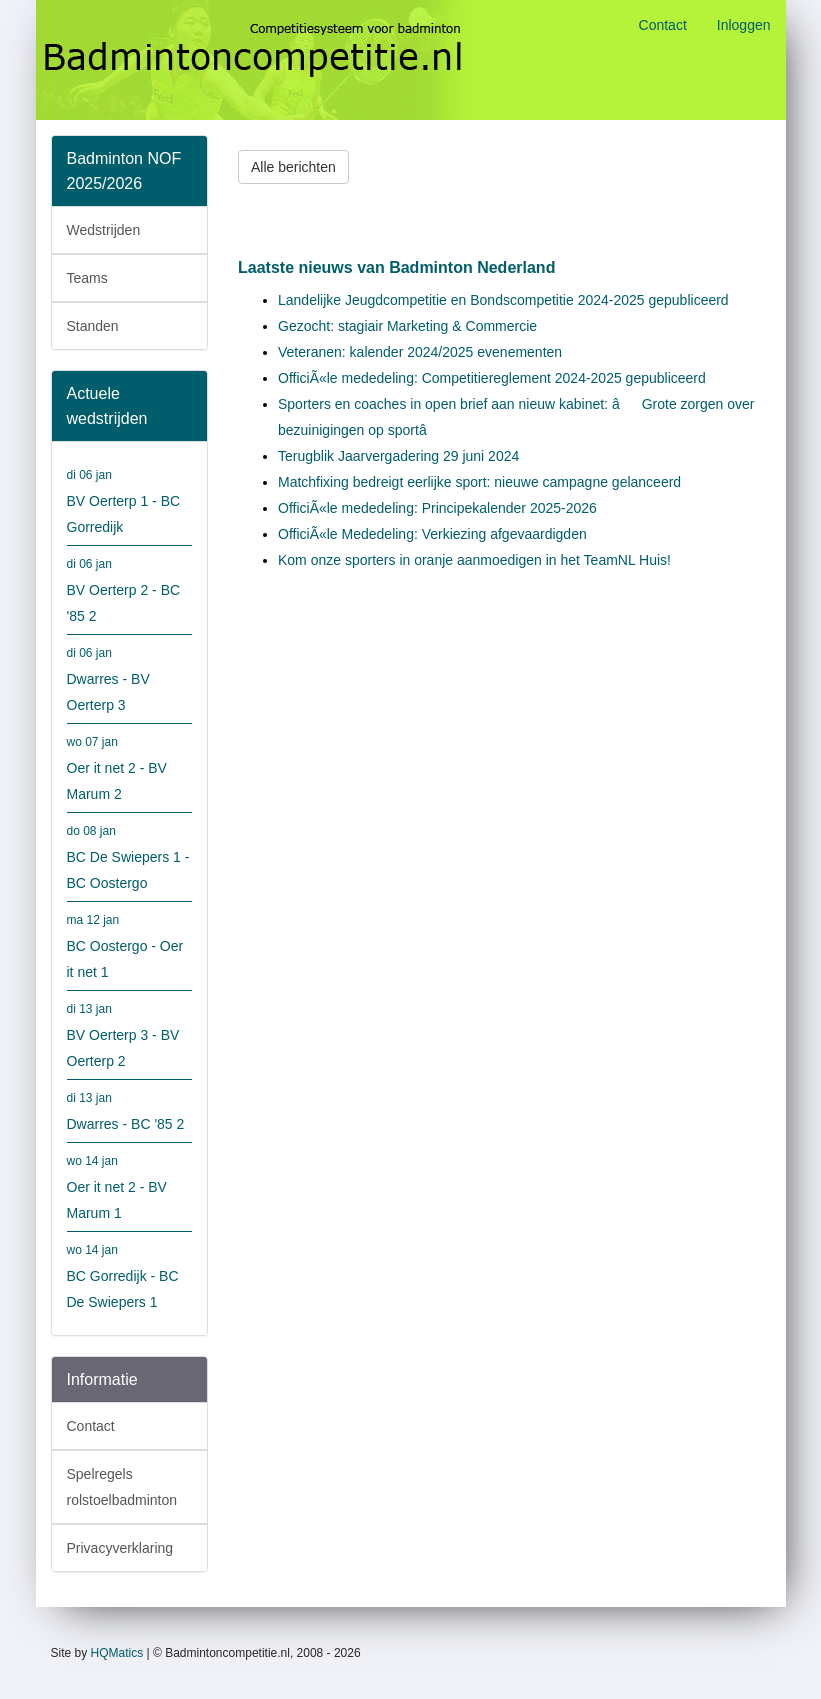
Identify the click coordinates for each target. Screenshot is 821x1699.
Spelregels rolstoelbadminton (122, 1487)
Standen (93, 326)
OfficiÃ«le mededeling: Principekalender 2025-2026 (437, 508)
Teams (87, 278)
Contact (663, 25)
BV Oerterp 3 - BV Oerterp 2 (130, 1032)
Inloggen (744, 25)
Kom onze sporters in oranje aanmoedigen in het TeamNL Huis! (474, 560)
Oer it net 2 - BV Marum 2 (130, 765)
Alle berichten (293, 167)
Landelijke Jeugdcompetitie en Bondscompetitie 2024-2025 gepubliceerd (503, 300)
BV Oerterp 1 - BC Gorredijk (130, 498)
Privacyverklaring (120, 1548)
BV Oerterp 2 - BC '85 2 (130, 587)
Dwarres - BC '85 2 (130, 1108)
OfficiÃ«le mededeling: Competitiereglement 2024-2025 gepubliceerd (492, 378)
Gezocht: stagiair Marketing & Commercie (407, 326)
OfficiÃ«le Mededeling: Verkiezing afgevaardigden (432, 534)
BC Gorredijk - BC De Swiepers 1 (130, 1273)
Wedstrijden (104, 230)
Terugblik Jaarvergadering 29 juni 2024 (398, 456)
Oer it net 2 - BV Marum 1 (130, 1184)
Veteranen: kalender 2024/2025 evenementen (420, 352)
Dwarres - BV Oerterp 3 (130, 676)
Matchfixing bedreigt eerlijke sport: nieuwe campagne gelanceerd (479, 482)
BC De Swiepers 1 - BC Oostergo (130, 854)
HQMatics (117, 1653)
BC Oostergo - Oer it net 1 (130, 943)
